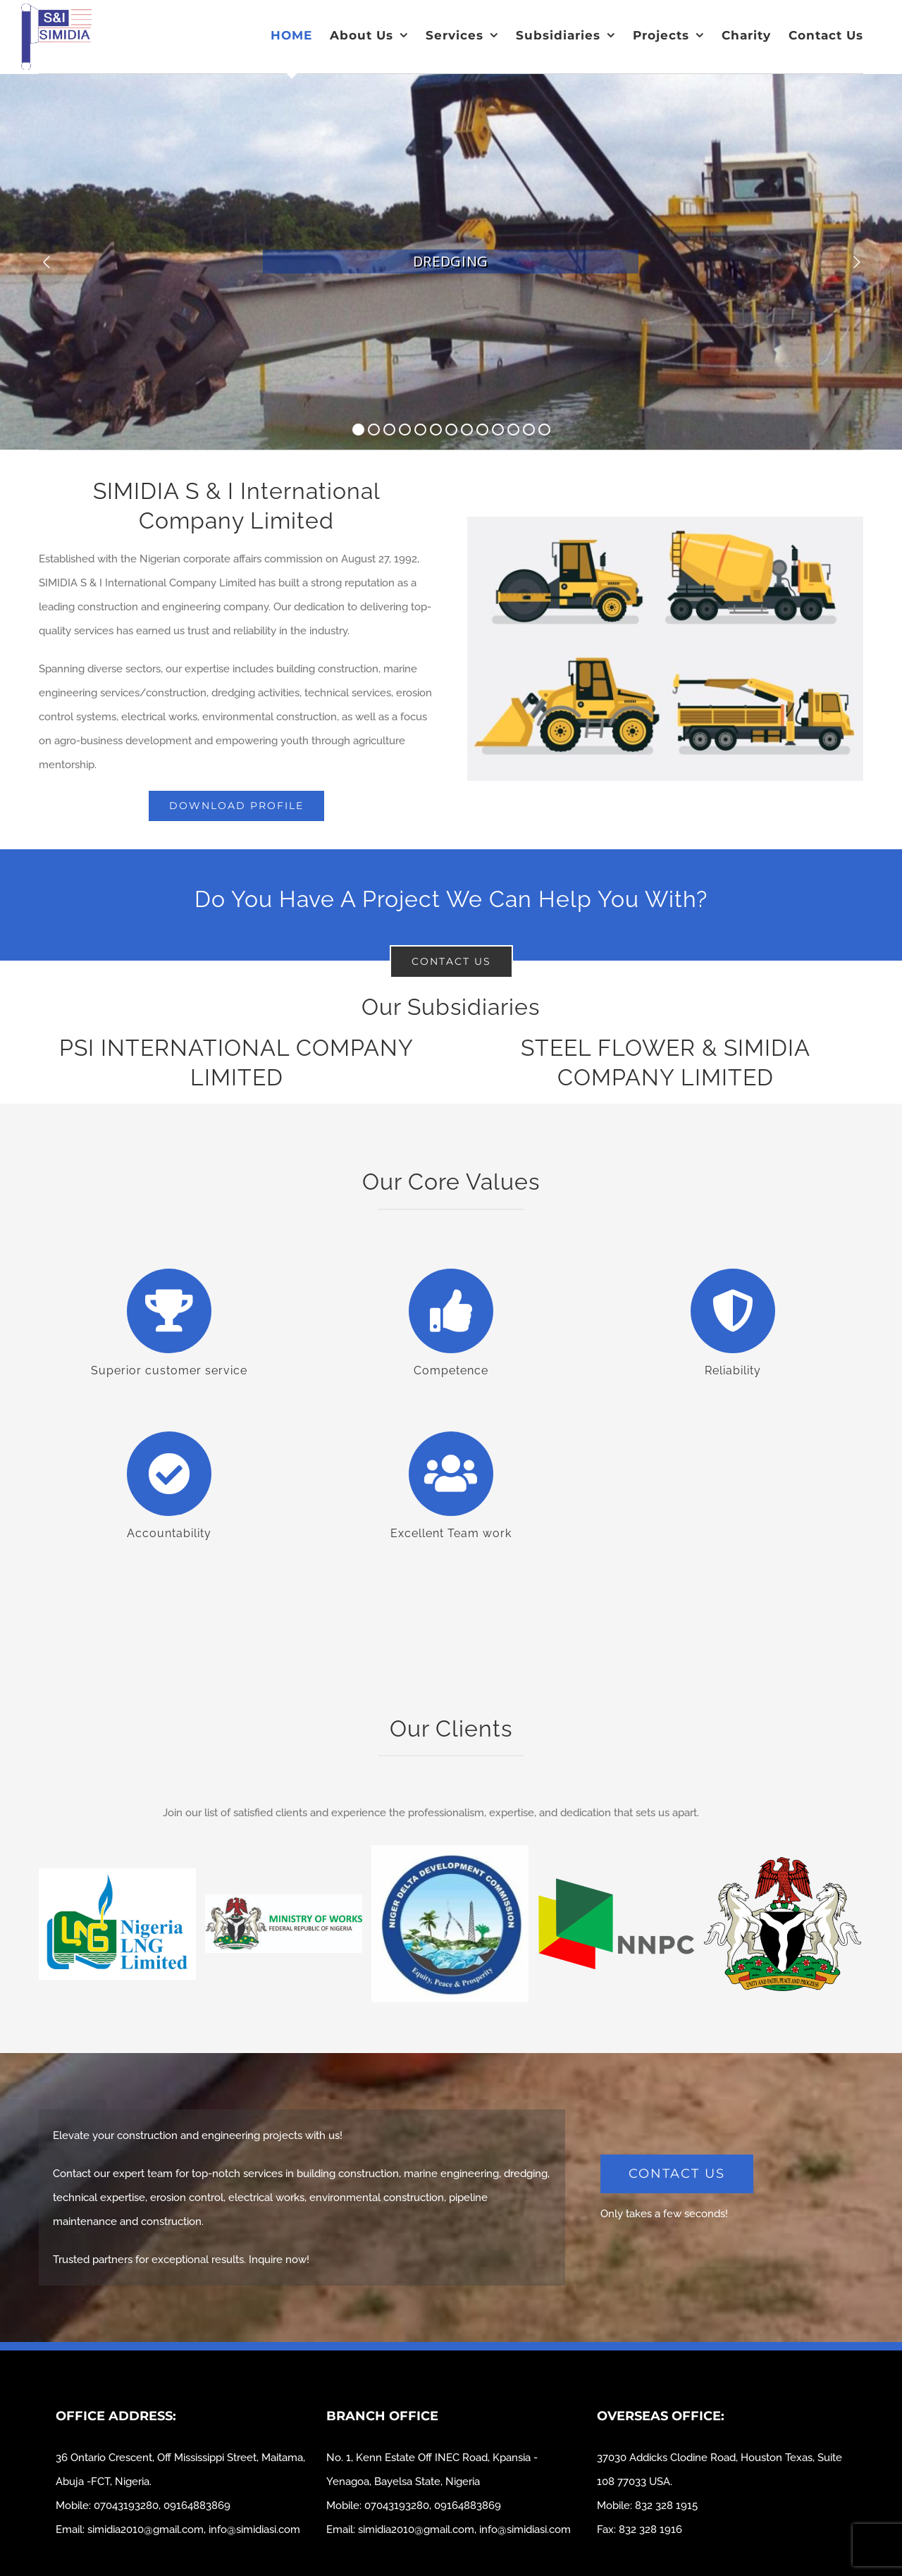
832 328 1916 (650, 2529)
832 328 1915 (666, 2505)
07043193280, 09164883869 (162, 2505)
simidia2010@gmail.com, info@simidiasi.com (193, 2529)
